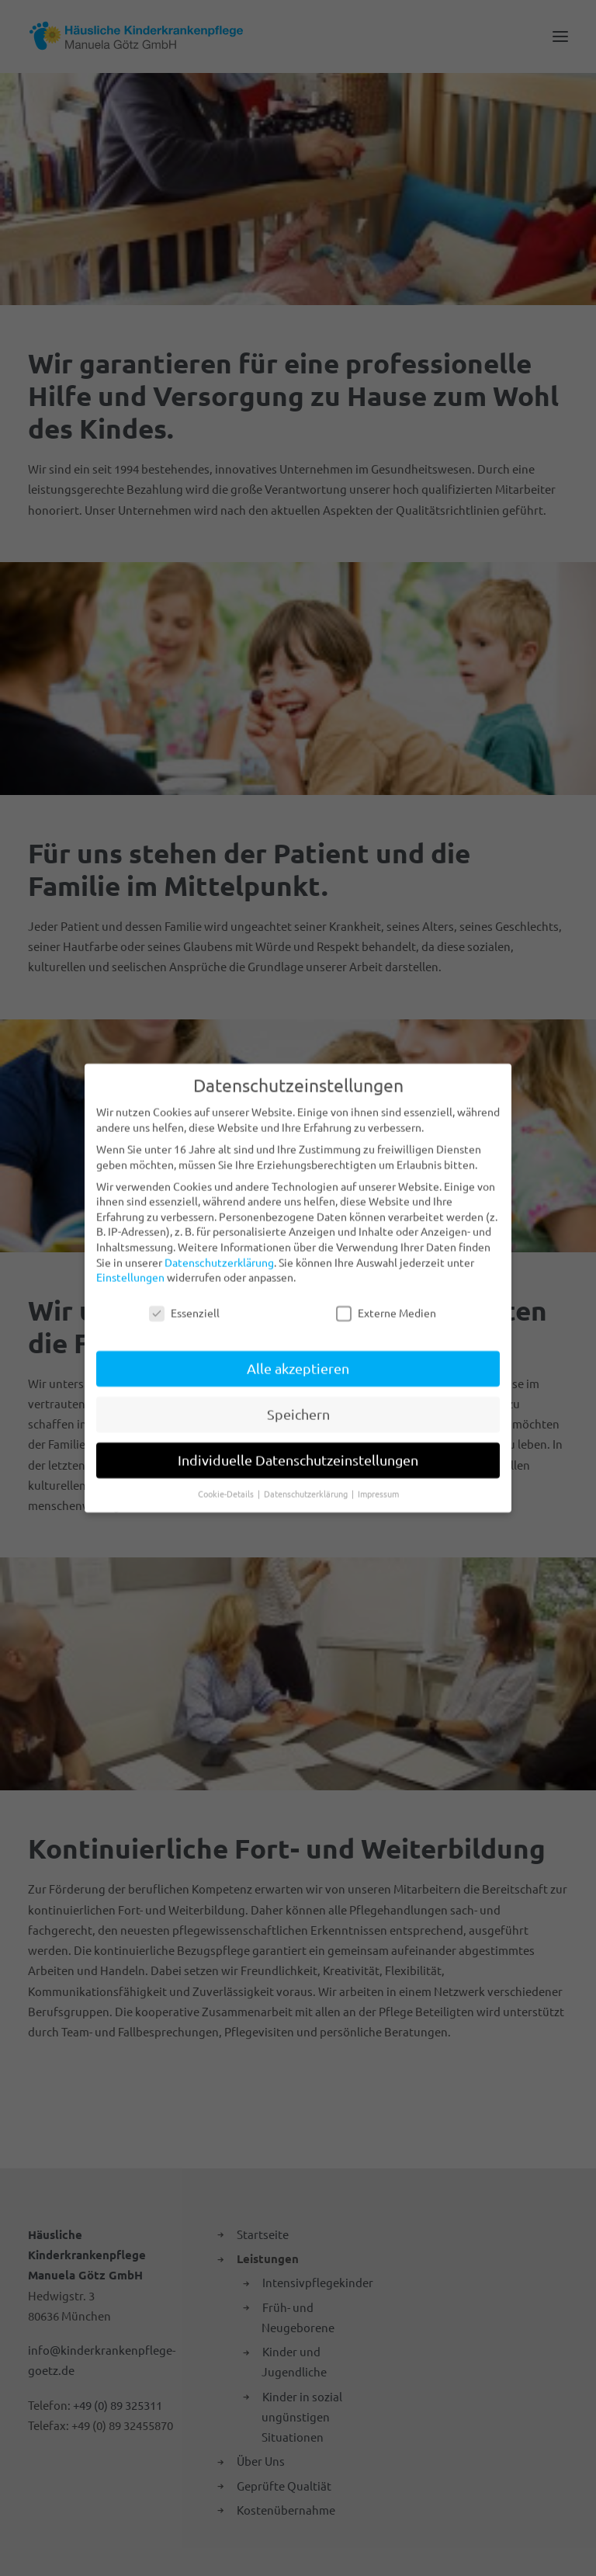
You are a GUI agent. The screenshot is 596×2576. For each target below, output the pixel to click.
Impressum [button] (378, 1484)
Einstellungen (130, 1268)
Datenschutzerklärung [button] (307, 1484)
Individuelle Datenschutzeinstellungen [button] (298, 1450)
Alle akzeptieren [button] (298, 1359)
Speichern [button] (298, 1405)
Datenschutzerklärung (219, 1253)
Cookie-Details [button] (227, 1484)
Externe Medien (386, 1304)
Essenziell (184, 1304)
